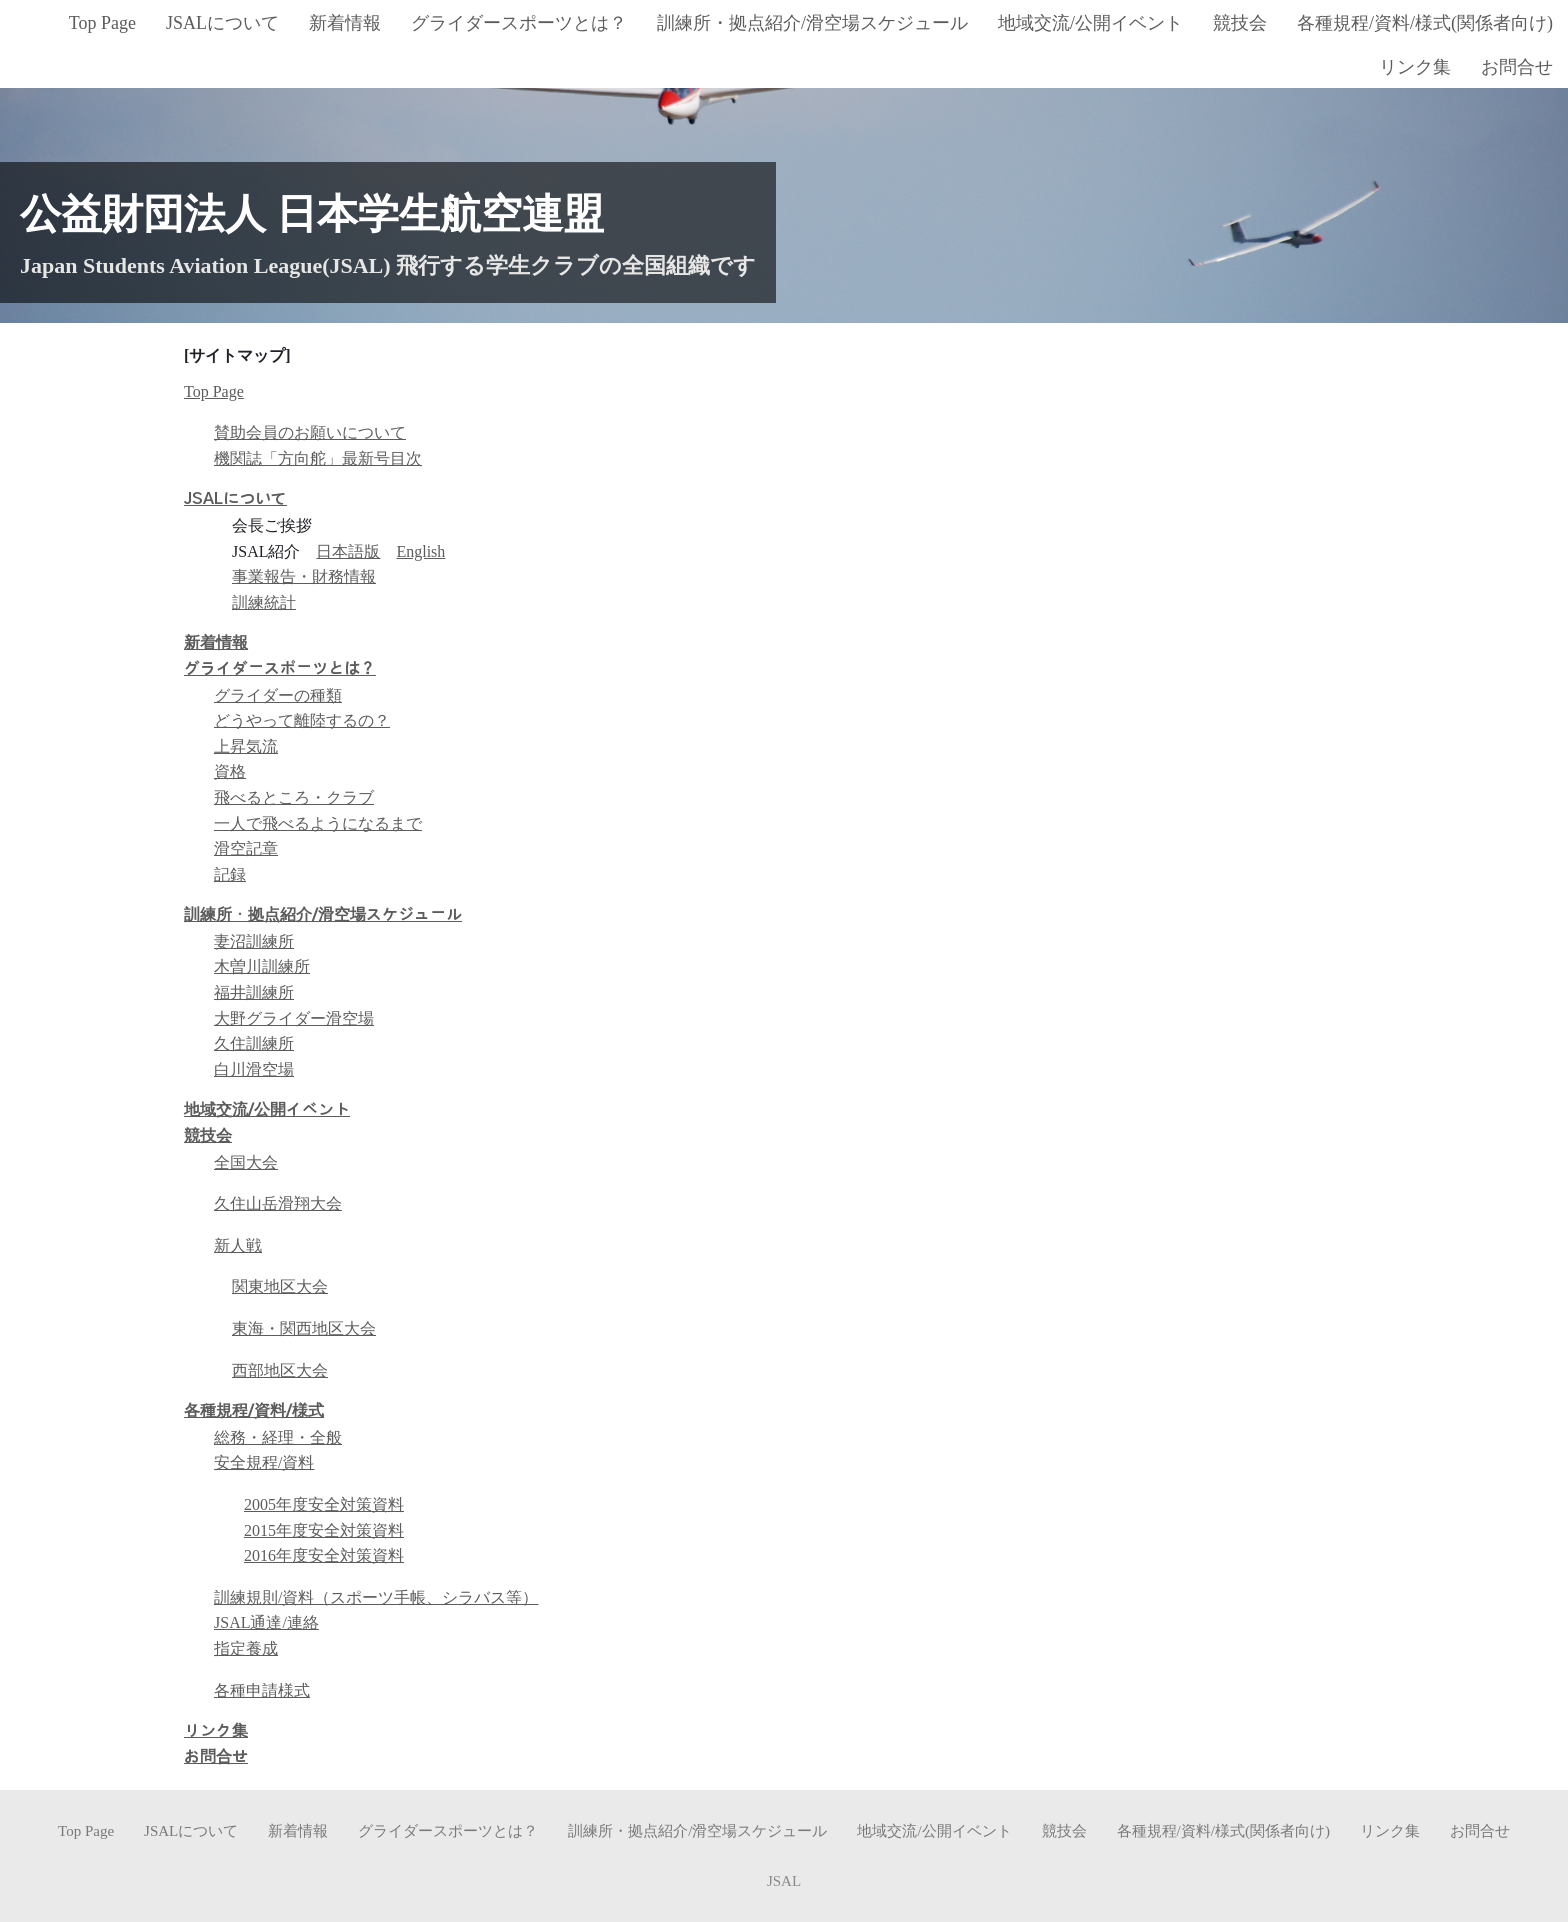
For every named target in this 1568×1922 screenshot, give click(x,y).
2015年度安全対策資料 (324, 1530)
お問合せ (216, 1757)
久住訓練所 (254, 1043)
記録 (230, 874)
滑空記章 (246, 848)
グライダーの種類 (278, 695)
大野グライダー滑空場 (294, 1018)
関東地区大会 (280, 1286)
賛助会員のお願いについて (310, 432)
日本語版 (348, 551)
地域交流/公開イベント (267, 1110)
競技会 (208, 1136)
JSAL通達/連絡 (266, 1622)
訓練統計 (264, 602)
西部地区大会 (280, 1370)
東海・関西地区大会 (304, 1328)
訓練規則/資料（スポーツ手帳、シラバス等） (376, 1597)
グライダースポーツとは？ (280, 669)
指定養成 (246, 1648)
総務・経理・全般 (278, 1437)
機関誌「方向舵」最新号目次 (318, 458)
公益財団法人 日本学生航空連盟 (312, 214)
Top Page (214, 391)
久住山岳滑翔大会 (278, 1203)
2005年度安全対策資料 (324, 1504)
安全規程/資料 (264, 1462)
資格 (230, 771)
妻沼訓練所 (254, 941)
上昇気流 (246, 746)
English (420, 551)
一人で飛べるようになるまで (318, 823)
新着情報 (216, 643)
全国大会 (246, 1162)
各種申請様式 (262, 1690)
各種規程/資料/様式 (254, 1411)
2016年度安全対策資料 (324, 1555)
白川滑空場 (254, 1069)
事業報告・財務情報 (304, 576)
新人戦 (238, 1245)
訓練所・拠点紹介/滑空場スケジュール (323, 915)
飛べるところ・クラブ (294, 797)
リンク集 (216, 1731)
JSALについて (235, 499)
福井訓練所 (254, 992)
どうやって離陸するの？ (302, 720)
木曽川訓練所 (262, 966)
